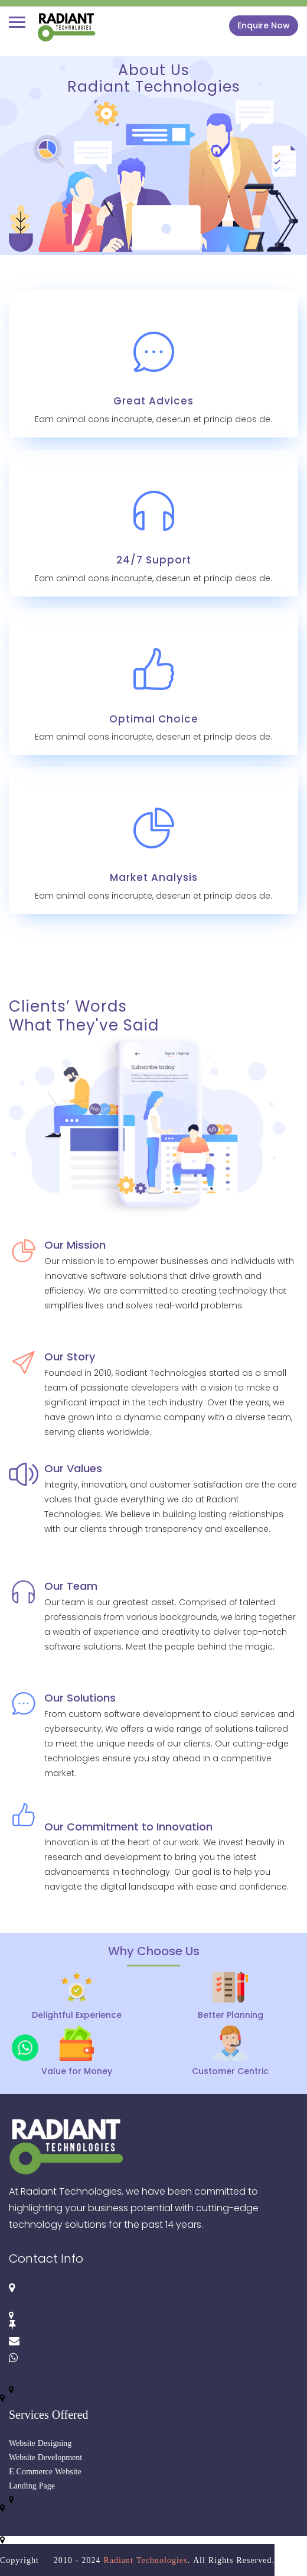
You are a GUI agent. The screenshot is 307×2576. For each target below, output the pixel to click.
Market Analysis (154, 877)
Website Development (45, 2457)
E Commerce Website (45, 2471)
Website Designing (40, 2443)
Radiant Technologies (145, 2560)
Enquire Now (263, 25)
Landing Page (32, 2485)
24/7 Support (153, 560)
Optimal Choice (153, 719)
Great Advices (153, 401)
